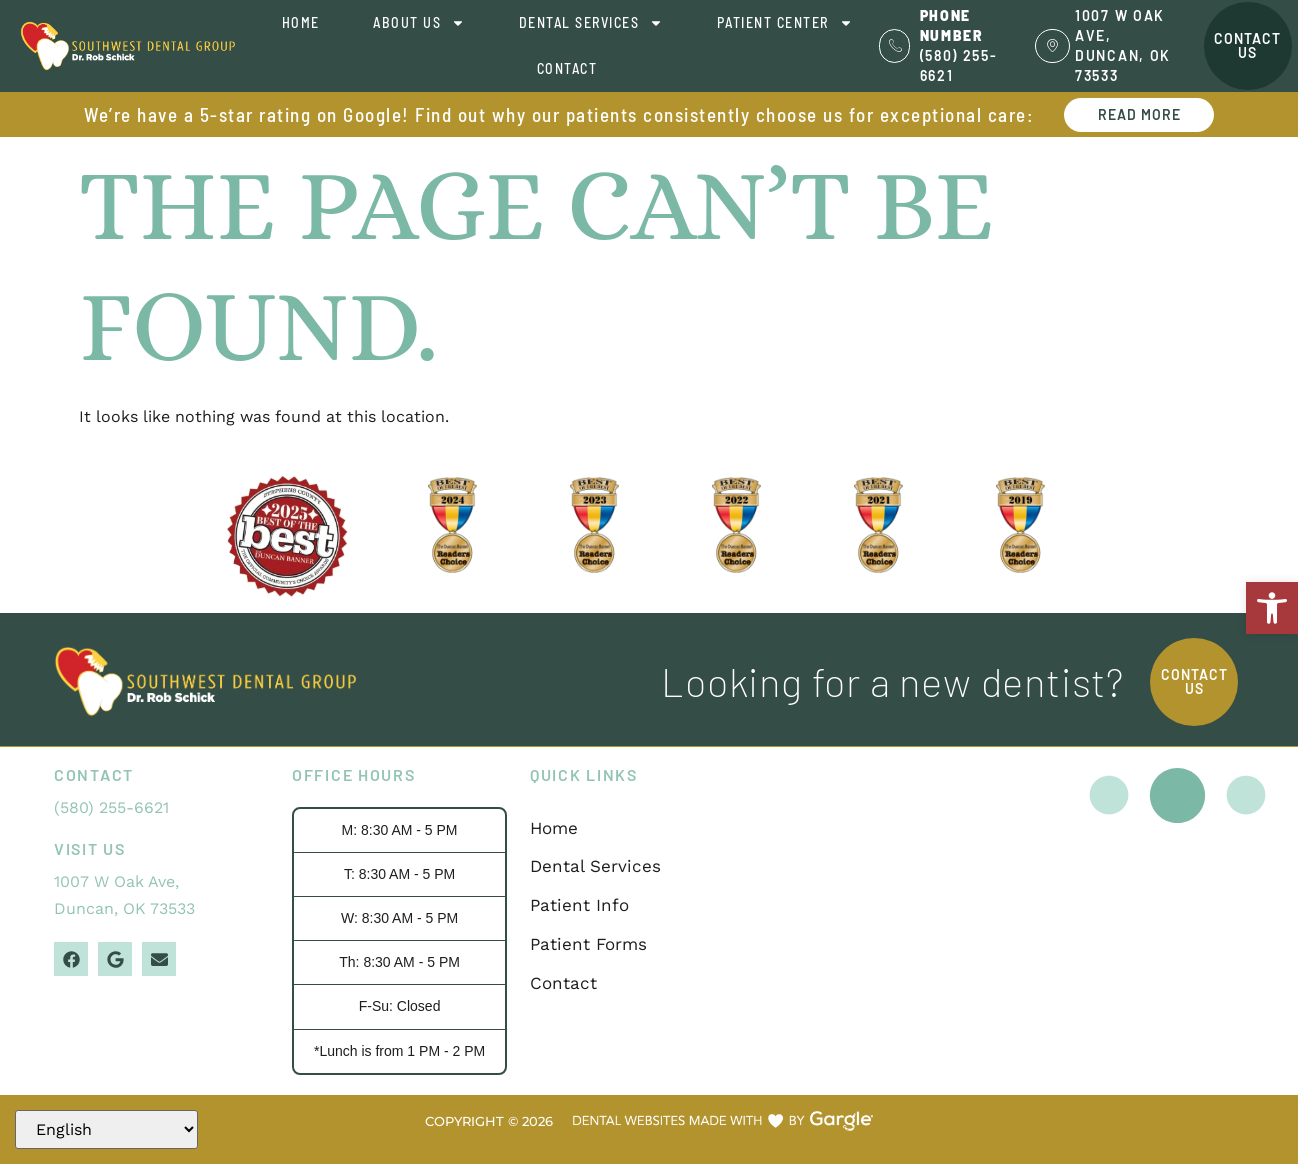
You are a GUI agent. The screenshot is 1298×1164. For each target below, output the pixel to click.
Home (301, 22)
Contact (567, 68)
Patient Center (785, 23)
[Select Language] (106, 1129)
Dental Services (591, 23)
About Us (419, 23)
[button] (1272, 608)
